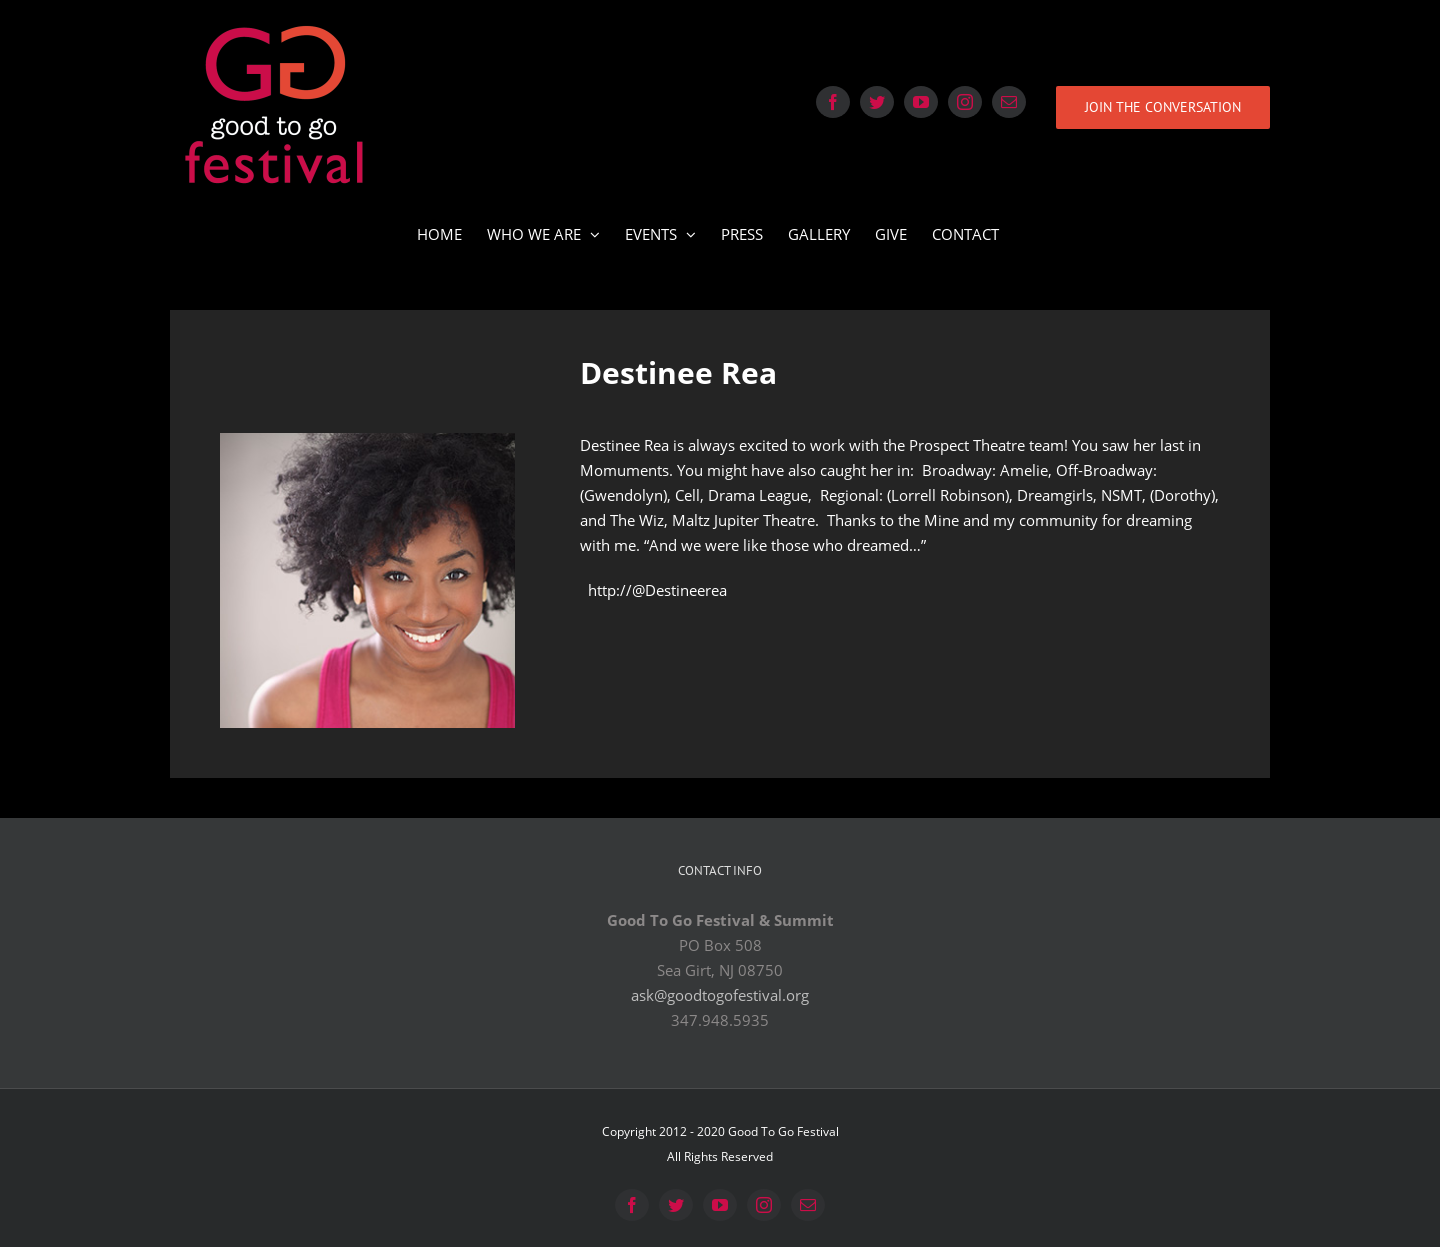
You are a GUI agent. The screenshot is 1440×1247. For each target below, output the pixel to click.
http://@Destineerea (657, 590)
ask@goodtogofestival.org (720, 995)
